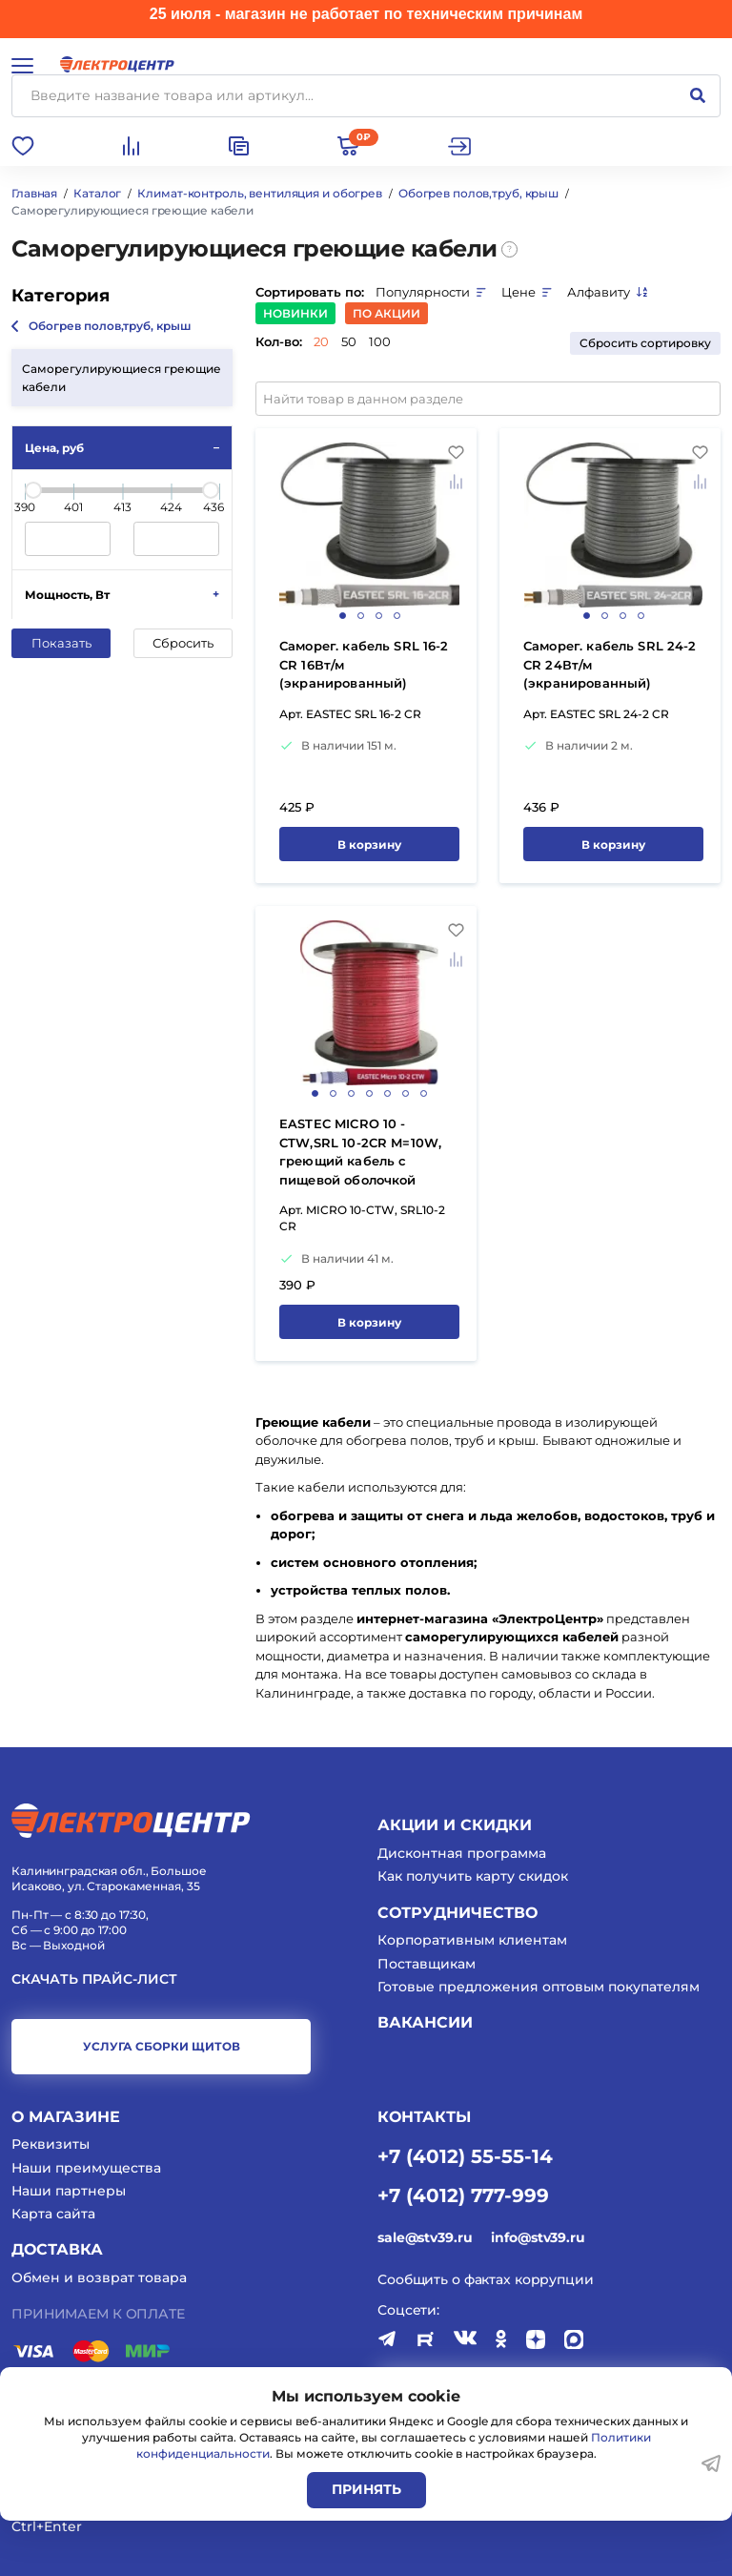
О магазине (65, 2117)
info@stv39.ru (537, 2237)
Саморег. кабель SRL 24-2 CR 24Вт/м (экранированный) (610, 664)
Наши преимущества (86, 2167)
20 (321, 341)
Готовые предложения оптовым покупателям (538, 1986)
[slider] (33, 490)
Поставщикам (426, 1963)
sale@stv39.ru (424, 2237)
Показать (61, 642)
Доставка (57, 2249)
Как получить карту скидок (472, 1876)
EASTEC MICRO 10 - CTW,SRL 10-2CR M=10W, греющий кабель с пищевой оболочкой (360, 1151)
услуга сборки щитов (161, 2046)
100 (380, 341)
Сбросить (183, 642)
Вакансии (425, 2022)
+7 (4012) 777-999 (463, 2194)
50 (348, 341)
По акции (386, 313)
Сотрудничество (457, 1913)
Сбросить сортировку (645, 343)
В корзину (369, 844)
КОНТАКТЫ (424, 2117)
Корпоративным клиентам (472, 1939)
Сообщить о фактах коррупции (485, 2279)
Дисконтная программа (461, 1853)
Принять (366, 2489)
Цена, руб (54, 448)
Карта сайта (53, 2213)
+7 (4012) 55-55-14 (465, 2155)
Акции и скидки (454, 1825)
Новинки (295, 313)
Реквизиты (50, 2144)
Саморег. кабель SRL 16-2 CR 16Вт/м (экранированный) (364, 664)
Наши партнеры (68, 2190)
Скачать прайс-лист (94, 1979)
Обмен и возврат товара (99, 2277)
